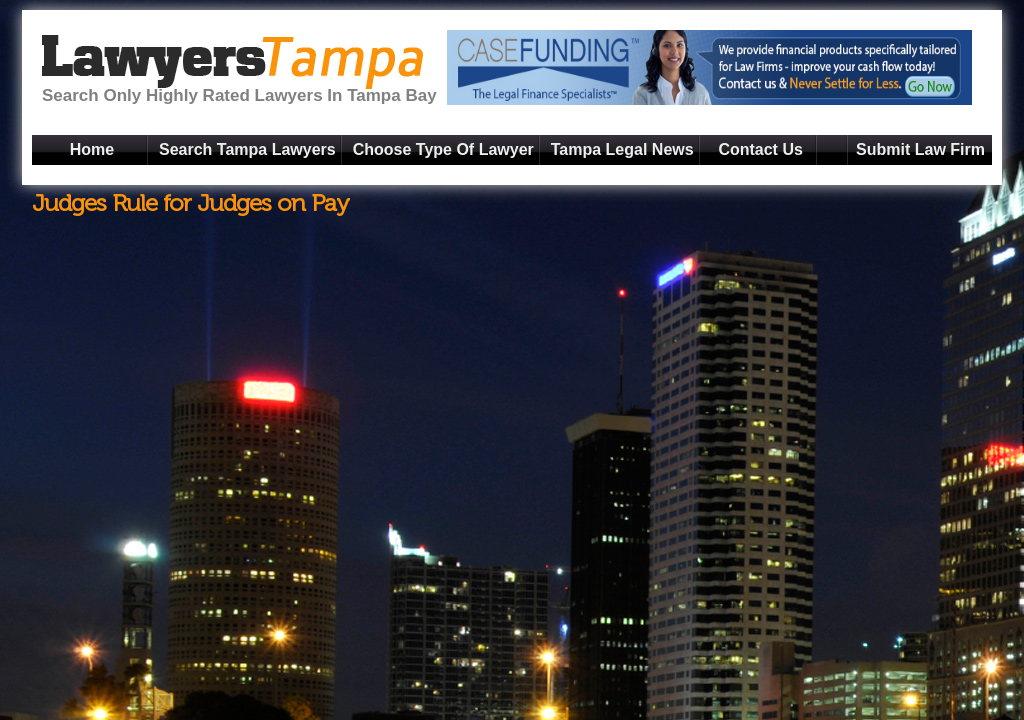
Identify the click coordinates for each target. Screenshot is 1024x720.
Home (92, 149)
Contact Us (760, 149)
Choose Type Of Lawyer (443, 149)
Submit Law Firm (920, 149)
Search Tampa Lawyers (247, 149)
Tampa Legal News (622, 149)
